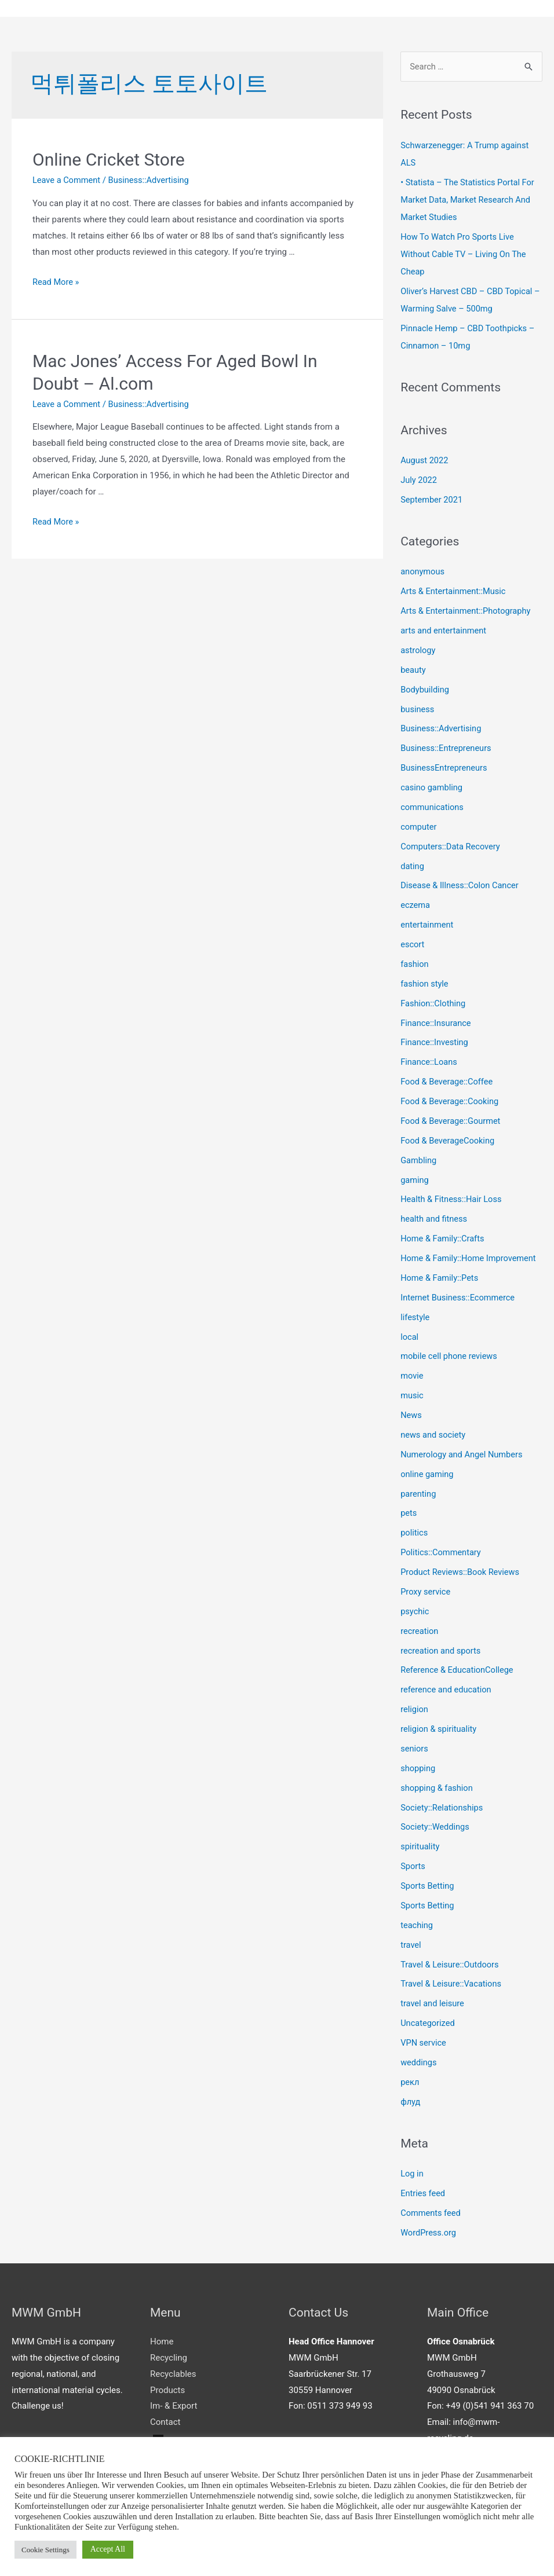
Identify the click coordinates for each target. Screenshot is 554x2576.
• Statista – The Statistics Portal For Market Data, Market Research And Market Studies (469, 199)
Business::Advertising (151, 180)
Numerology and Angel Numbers (463, 1450)
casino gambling (432, 786)
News (411, 1411)
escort (412, 942)
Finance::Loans (429, 1059)
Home (161, 2335)
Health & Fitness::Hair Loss (452, 1197)
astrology (418, 649)
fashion (414, 962)
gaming (414, 1177)
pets (408, 1509)
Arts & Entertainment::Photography (467, 610)
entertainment (427, 923)
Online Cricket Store (108, 160)
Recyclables (173, 2367)
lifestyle (415, 1314)
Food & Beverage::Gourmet (452, 1118)
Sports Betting (427, 1880)
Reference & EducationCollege (458, 1666)
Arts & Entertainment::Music (454, 590)
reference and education (447, 1685)
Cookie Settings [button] (45, 2549)
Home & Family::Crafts (443, 1235)
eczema (415, 903)
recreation (419, 1626)
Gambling (419, 1157)
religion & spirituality (439, 1724)
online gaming (427, 1470)
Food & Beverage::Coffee (447, 1079)
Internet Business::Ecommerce (459, 1294)
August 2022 (425, 460)
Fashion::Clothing (433, 1001)
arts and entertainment (444, 630)
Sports (413, 1861)
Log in (412, 2168)
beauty (413, 669)
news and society (433, 1431)
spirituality (420, 1841)
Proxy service (426, 1587)
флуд (410, 2095)
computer (419, 825)
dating (412, 864)
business (417, 708)
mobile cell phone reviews (450, 1353)
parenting (418, 1490)
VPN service (423, 2037)
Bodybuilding (425, 688)
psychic (415, 1607)
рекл (410, 2076)
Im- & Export (173, 2399)
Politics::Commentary (441, 1548)
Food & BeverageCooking (448, 1138)
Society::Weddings (435, 1822)
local (409, 1333)
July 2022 (419, 479)
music (412, 1392)
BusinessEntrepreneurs (445, 766)
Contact (165, 2415)
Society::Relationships (442, 1802)
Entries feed (423, 2187)
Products (167, 2383)
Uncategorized (428, 2017)
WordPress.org (429, 2226)
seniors (414, 1744)
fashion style (425, 981)
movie (412, 1372)
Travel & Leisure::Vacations (452, 1978)
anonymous (423, 571)
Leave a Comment (67, 180)
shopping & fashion (437, 1783)
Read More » (56, 282)
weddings (419, 2056)
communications (432, 806)
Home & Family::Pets (440, 1275)
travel (411, 1939)
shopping (418, 1763)
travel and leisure (433, 1997)
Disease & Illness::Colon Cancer (461, 884)
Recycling (168, 2351)
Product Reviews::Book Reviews (461, 1568)
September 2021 (432, 499)
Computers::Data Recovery (451, 845)
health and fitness (434, 1216)
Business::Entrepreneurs (447, 747)
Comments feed (431, 2206)
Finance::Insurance (436, 1021)
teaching (417, 1919)
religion (414, 1704)
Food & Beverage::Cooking (450, 1099)
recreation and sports (441, 1646)
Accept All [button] (107, 2549)
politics (414, 1528)
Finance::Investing (435, 1040)
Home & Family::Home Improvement (470, 1255)
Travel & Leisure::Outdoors (451, 1959)
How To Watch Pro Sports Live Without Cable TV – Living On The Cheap (465, 254)
